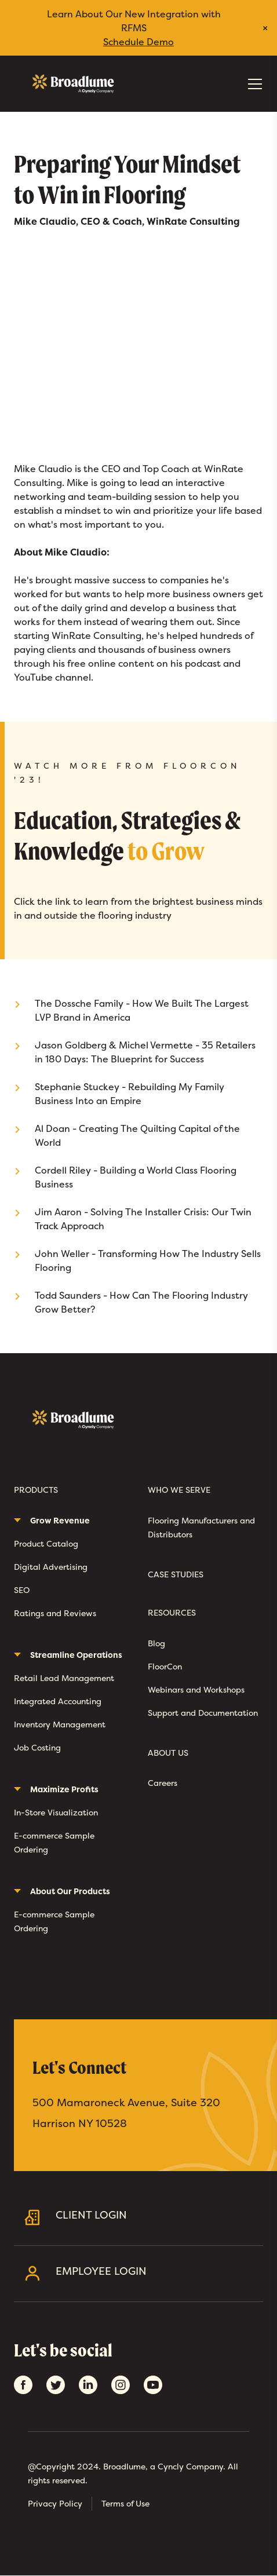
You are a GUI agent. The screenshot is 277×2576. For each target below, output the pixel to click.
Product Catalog (46, 1543)
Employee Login (155, 2273)
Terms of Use (125, 2503)
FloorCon (165, 1666)
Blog (156, 1643)
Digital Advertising (51, 1566)
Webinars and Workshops (196, 1689)
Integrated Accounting (57, 1701)
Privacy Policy (55, 2503)
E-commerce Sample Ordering (54, 1842)
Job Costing (37, 1747)
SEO (22, 1589)
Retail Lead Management (64, 1677)
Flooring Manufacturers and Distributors (201, 1527)
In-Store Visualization (56, 1812)
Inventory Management (59, 1724)
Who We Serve (179, 1490)
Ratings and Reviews (55, 1612)
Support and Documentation (203, 1712)
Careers (162, 1782)
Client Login (155, 2217)
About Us (168, 1753)
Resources (172, 1613)
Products (36, 1490)
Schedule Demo (138, 41)
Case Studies (175, 1575)
